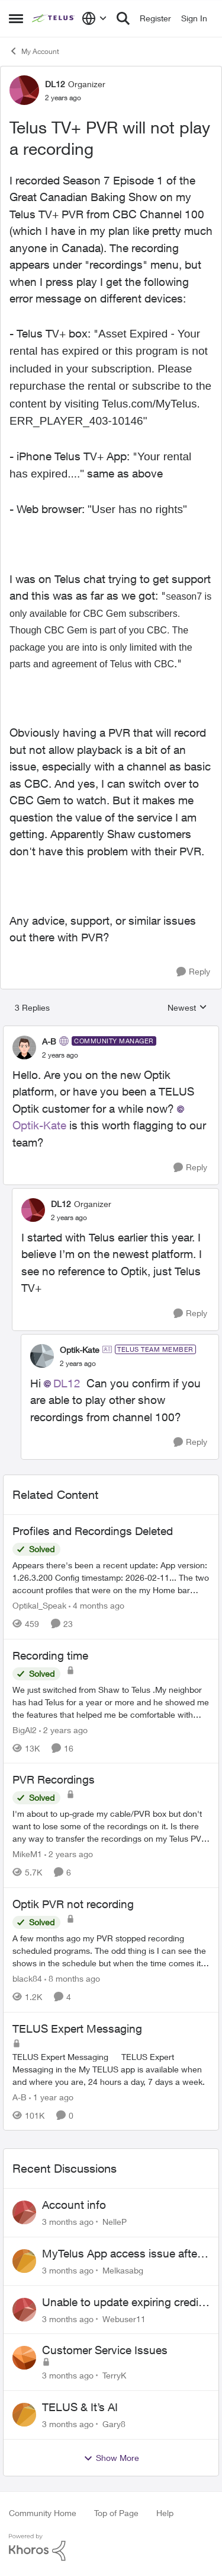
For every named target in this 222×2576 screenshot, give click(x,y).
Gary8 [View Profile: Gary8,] (114, 2424)
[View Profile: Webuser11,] (24, 2310)
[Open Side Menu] (16, 18)
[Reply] (193, 972)
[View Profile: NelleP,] (24, 2212)
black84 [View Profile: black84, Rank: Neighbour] (27, 1978)
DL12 (67, 1383)
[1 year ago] (51, 2096)
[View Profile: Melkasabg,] (24, 2261)
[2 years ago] (63, 1729)
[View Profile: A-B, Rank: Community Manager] (24, 1047)
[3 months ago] (68, 2221)
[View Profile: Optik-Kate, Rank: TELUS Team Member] (42, 1356)
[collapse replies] (111, 1031)
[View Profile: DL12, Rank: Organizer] (24, 90)
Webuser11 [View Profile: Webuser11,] (124, 2318)
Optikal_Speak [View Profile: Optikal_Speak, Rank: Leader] (39, 1605)
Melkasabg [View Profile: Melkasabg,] (122, 2270)
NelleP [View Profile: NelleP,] (114, 2222)
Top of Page (116, 2513)
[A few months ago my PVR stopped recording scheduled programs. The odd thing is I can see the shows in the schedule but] (111, 1950)
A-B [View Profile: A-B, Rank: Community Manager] (49, 1041)
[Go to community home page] (54, 18)
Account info (74, 2204)
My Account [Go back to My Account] (34, 51)
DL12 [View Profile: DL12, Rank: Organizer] (55, 84)
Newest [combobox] (187, 1008)
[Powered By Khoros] (111, 2547)
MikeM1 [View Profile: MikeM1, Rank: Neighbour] (27, 1854)
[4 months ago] (96, 1605)
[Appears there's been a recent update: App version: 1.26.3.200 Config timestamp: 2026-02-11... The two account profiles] (111, 1577)
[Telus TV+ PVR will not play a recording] (60, 1055)
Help (164, 2513)
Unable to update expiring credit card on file (122, 2302)
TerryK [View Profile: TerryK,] (114, 2375)
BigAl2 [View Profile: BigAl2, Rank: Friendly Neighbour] (24, 1729)
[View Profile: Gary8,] (24, 2415)
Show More (111, 2458)
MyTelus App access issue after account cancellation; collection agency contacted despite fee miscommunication (121, 2254)
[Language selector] (94, 18)
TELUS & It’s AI (80, 2406)
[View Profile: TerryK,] (24, 2358)
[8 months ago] (72, 1978)
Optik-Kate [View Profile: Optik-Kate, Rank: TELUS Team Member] (79, 1350)
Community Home (42, 2513)
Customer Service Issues (105, 2350)
